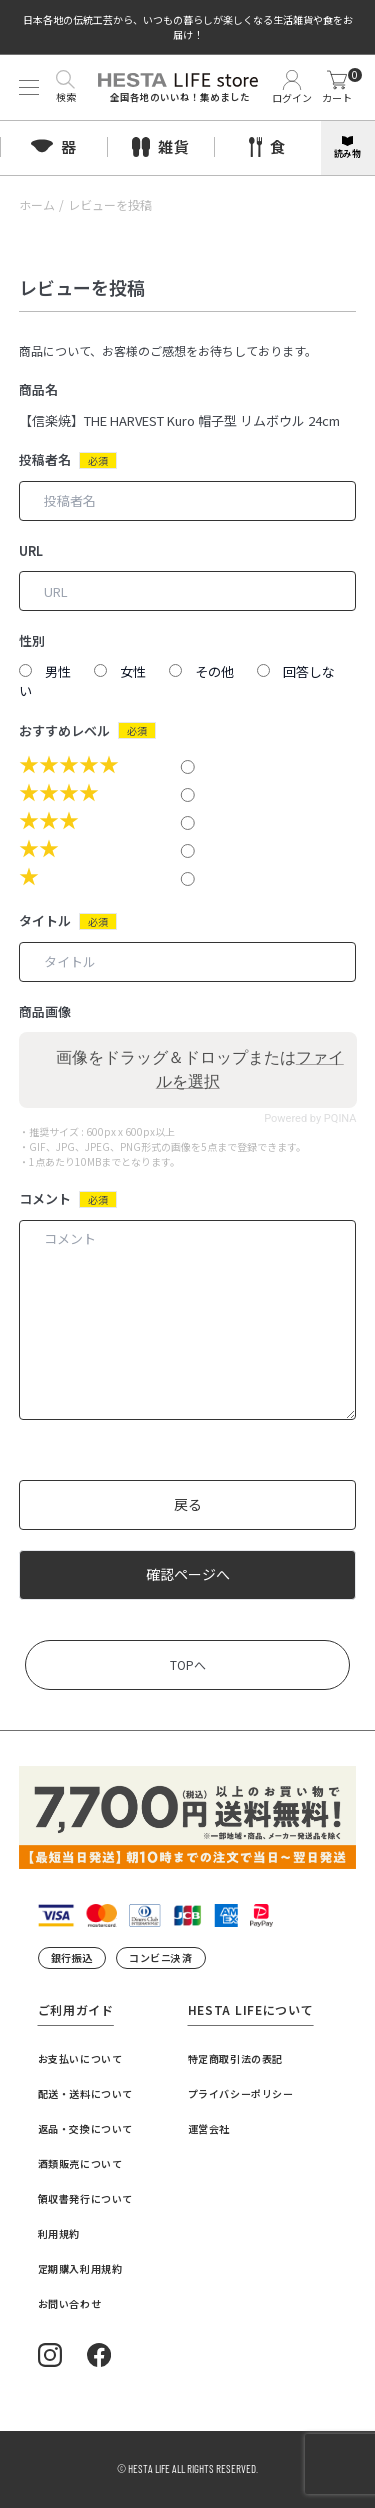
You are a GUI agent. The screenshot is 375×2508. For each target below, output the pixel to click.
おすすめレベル (64, 730)
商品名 (38, 389)
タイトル (45, 920)
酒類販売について (80, 2163)
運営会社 (209, 2128)
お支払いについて (80, 2058)
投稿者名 (45, 459)
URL (31, 550)
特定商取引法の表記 (235, 2058)
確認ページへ (188, 1574)
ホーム (37, 204)
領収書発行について (85, 2198)
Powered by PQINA (310, 1118)
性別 (32, 640)
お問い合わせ (70, 2303)
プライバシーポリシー (241, 2093)
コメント (45, 1198)
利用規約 (59, 2233)
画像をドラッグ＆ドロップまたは (200, 1069)
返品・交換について (85, 2128)
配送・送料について (85, 2093)
